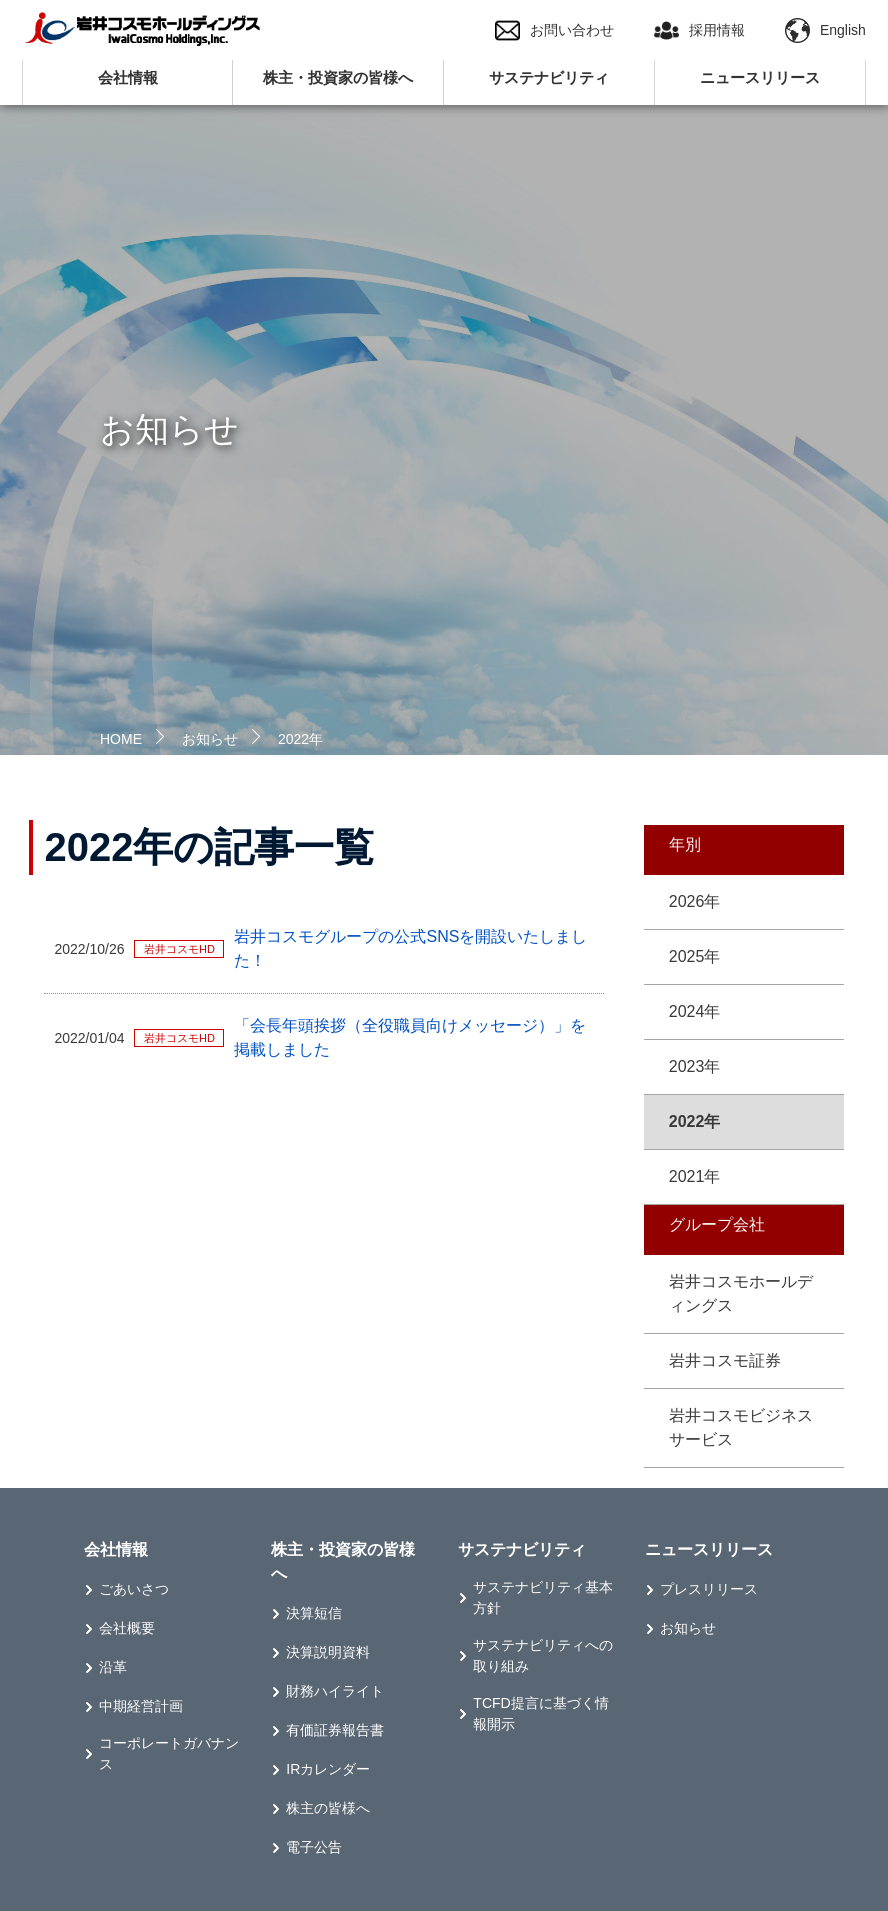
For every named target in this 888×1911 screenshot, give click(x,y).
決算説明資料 (328, 1652)
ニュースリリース (760, 77)
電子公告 (314, 1847)
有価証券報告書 (335, 1730)
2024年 (695, 1011)
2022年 (300, 739)
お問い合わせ (554, 30)
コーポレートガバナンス (169, 1753)
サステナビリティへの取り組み (543, 1655)
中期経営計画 (141, 1706)
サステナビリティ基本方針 (543, 1597)
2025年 (695, 956)
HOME (121, 739)
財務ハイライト (335, 1691)
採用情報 (699, 30)
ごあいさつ (134, 1589)
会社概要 (127, 1628)
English (825, 30)
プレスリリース (709, 1589)
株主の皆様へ (328, 1808)
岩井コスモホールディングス (741, 1293)
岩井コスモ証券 (725, 1360)
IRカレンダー (328, 1769)
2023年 (695, 1066)
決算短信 (314, 1613)
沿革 (113, 1667)
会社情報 (128, 77)
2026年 (695, 901)
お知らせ (210, 739)
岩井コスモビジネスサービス (741, 1427)
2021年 (695, 1176)
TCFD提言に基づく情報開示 (540, 1713)
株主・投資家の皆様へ (338, 77)
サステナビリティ (549, 77)
